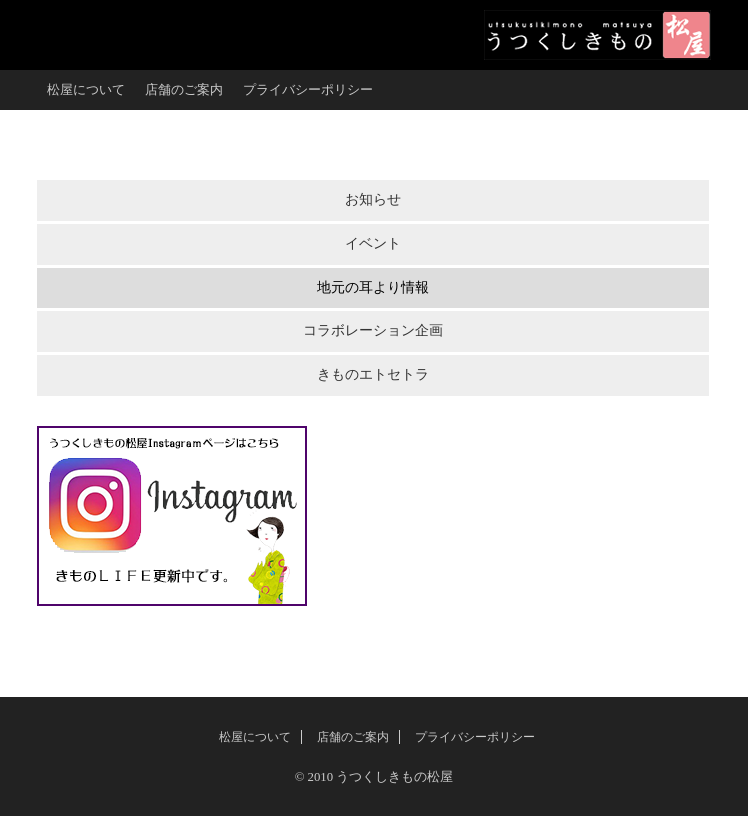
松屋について (86, 90)
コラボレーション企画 (373, 330)
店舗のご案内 (184, 90)
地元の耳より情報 (373, 287)
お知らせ (373, 199)
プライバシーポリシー (308, 90)
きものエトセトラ (373, 374)
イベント (373, 243)
